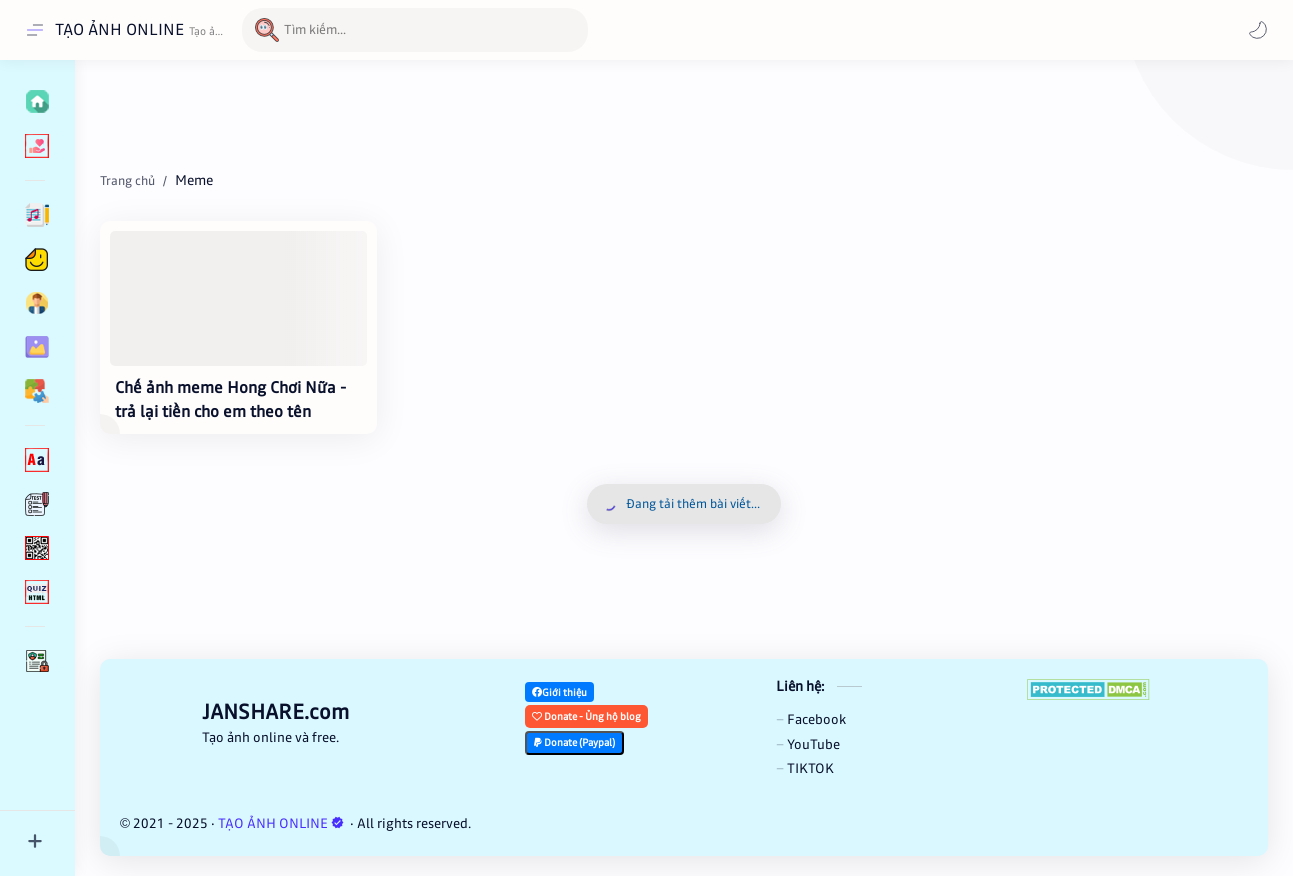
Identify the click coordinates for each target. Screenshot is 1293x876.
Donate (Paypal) (574, 742)
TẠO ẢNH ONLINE (119, 29)
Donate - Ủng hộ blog (586, 716)
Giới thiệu (559, 692)
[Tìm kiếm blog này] (415, 30)
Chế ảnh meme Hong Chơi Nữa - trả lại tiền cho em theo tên (230, 399)
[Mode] (1258, 30)
